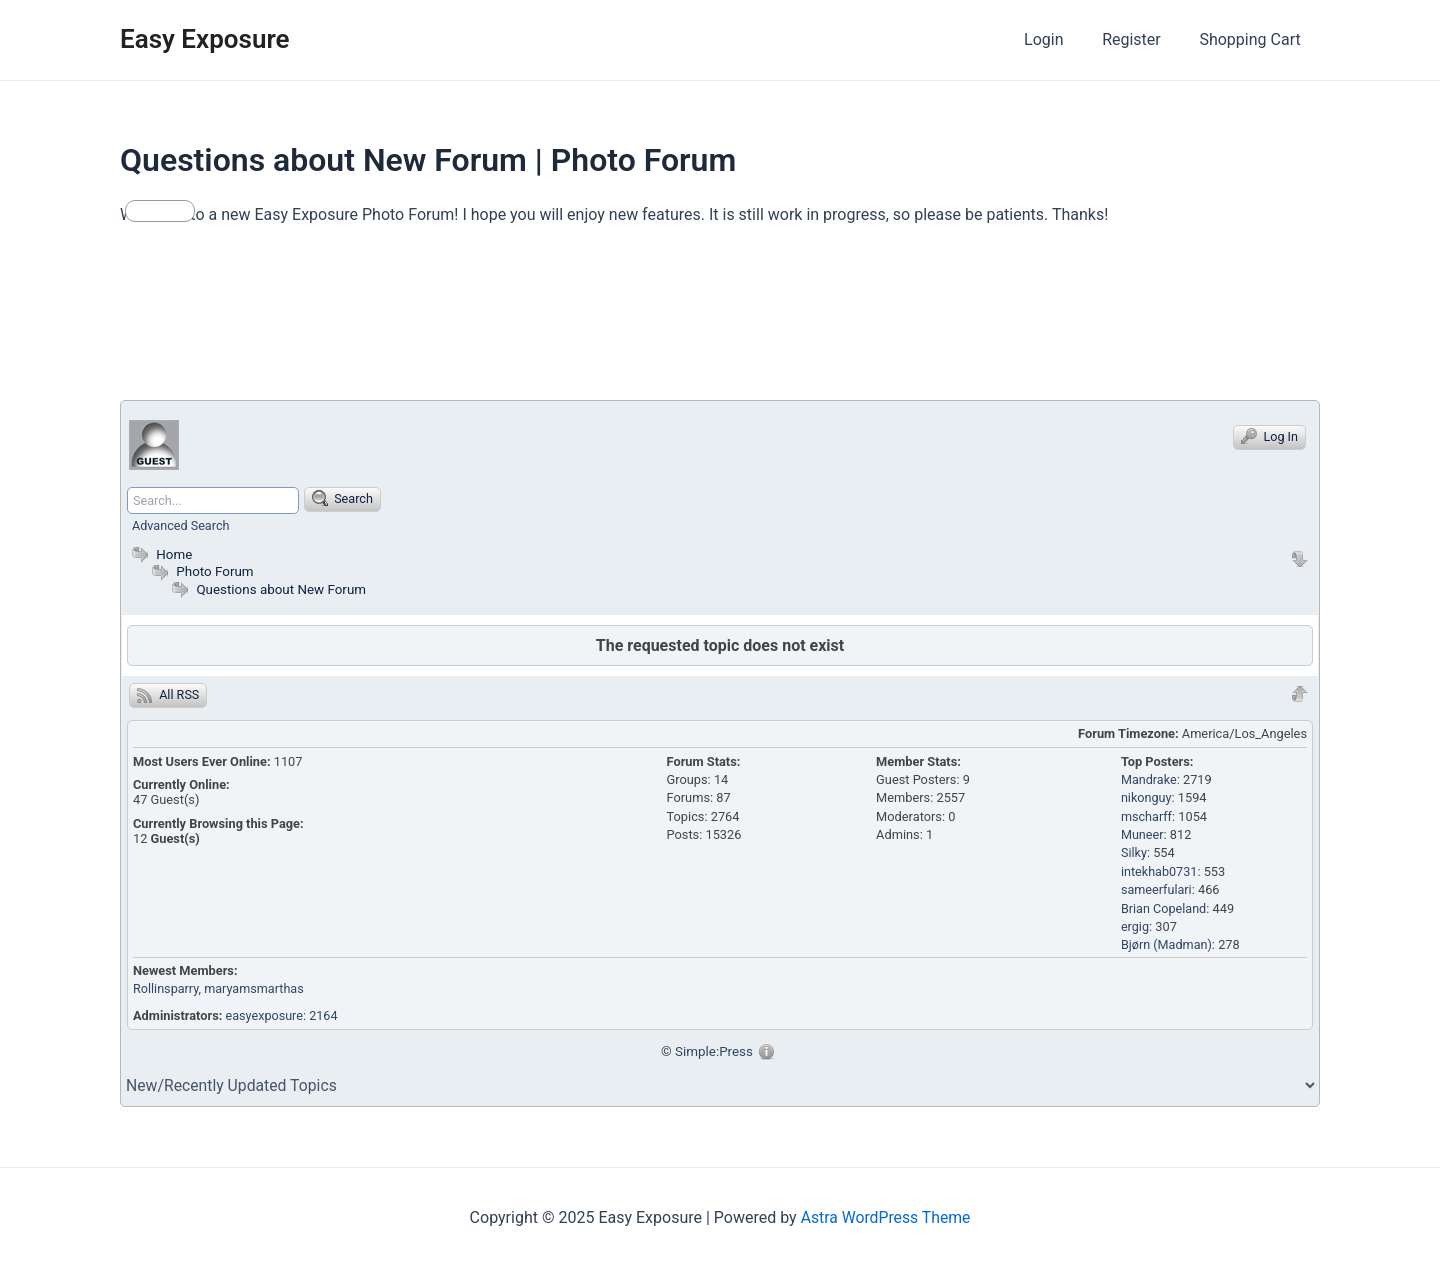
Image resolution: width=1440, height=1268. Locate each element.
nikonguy (1146, 797)
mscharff (1147, 816)
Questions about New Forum (282, 589)
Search (344, 498)
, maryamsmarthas (253, 988)
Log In (1269, 436)
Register (1141, 39)
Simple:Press (714, 1051)
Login (1060, 39)
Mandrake (1149, 779)
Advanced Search (181, 525)
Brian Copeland (1164, 907)
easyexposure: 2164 (283, 1015)
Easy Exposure (205, 39)
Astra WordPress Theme (885, 1217)
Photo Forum (201, 571)
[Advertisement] (484, 322)
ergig (1135, 926)
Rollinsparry (166, 988)
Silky (1134, 852)
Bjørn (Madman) (1167, 944)
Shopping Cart (1253, 39)
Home (160, 554)
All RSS (168, 695)
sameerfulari (1157, 889)
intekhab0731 (1160, 871)
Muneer (1142, 834)
